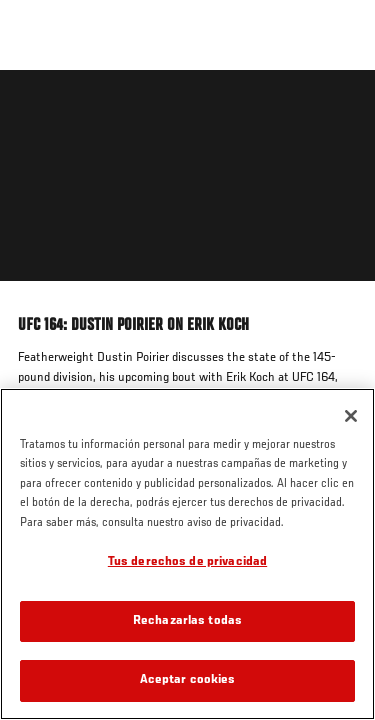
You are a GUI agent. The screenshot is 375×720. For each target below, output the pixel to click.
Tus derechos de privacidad (187, 562)
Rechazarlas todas (187, 621)
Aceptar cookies (188, 680)
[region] (187, 554)
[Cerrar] (351, 416)
